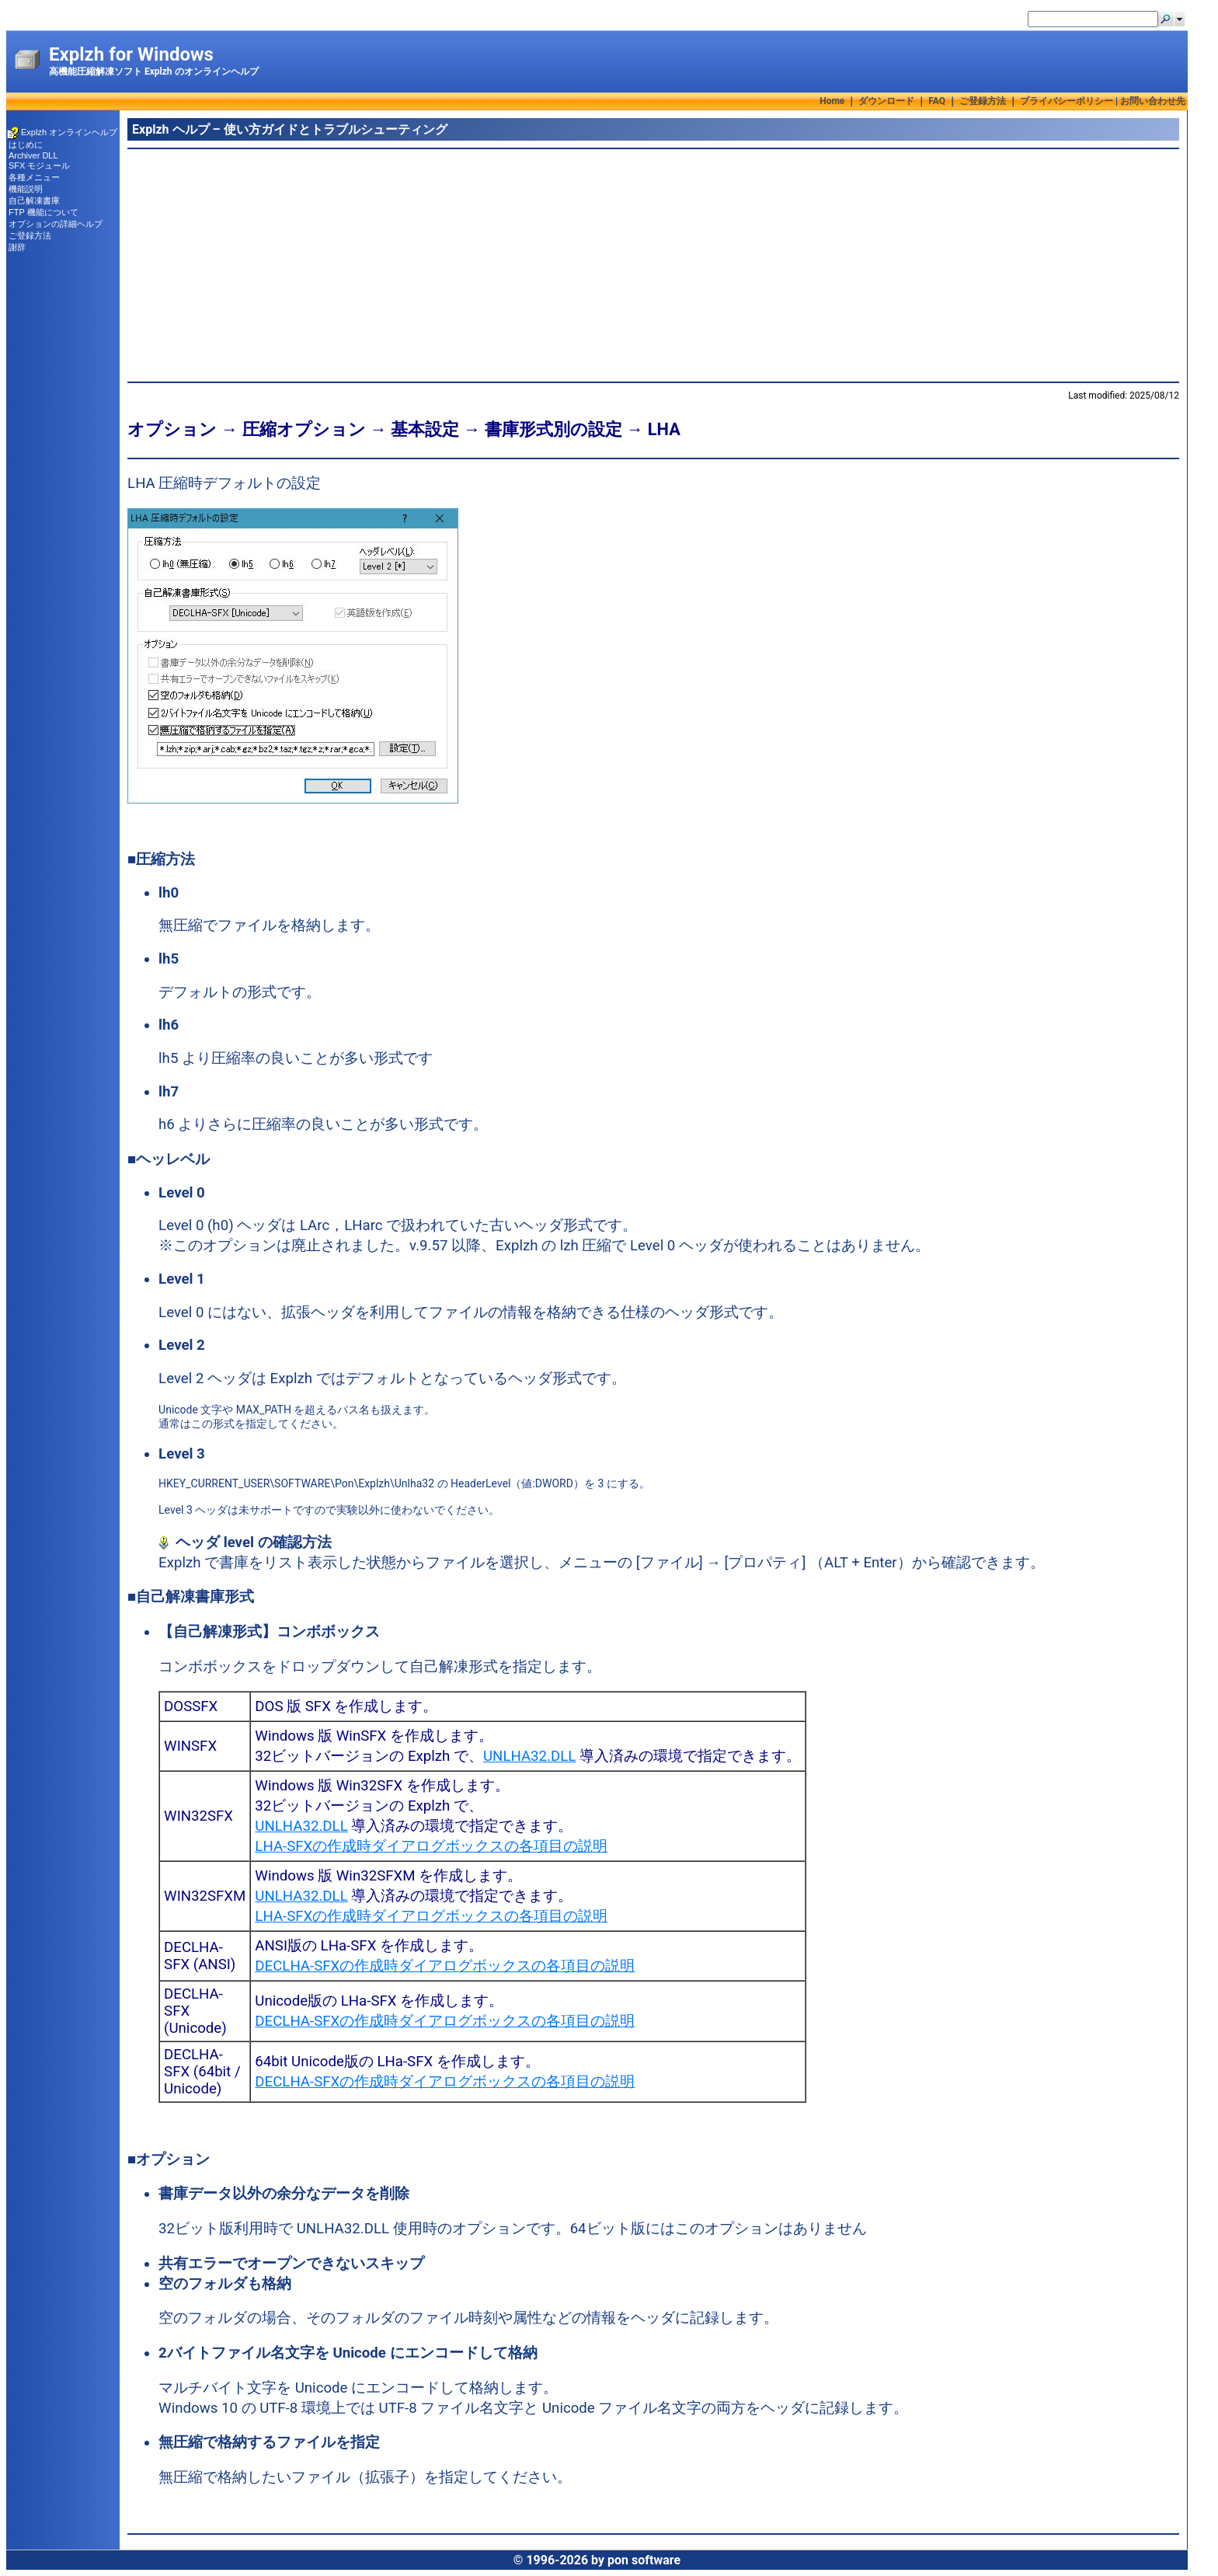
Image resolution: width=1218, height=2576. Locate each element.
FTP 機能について (43, 212)
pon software (643, 2560)
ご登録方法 (982, 101)
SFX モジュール (39, 165)
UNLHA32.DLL (529, 1756)
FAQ (936, 101)
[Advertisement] (593, 265)
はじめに (26, 144)
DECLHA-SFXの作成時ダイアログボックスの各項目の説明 (445, 1966)
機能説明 (26, 188)
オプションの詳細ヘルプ (56, 223)
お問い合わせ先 (1152, 101)
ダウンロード (886, 101)
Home (832, 101)
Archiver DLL (33, 155)
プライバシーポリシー (1066, 101)
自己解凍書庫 (34, 200)
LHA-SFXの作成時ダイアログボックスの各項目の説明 (431, 1846)
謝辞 (17, 247)
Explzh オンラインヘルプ (69, 132)
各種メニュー (34, 177)
